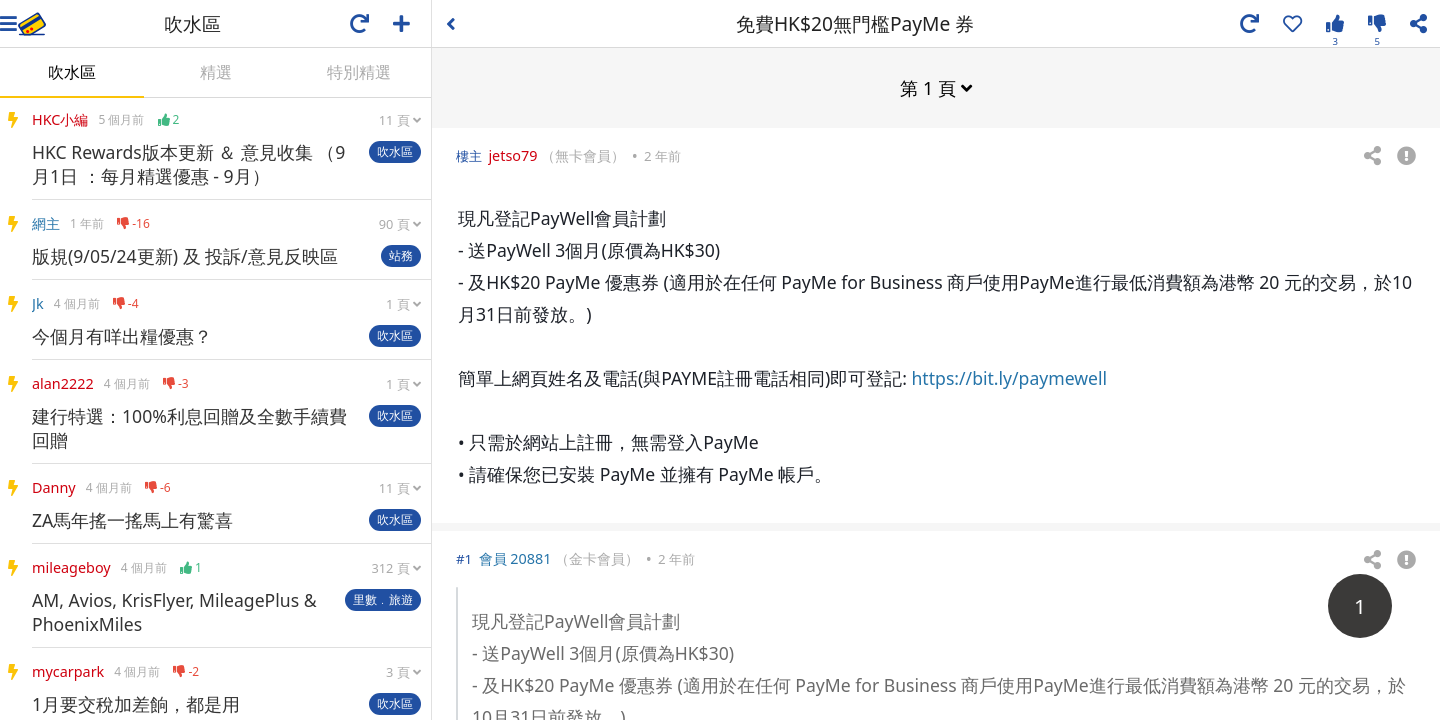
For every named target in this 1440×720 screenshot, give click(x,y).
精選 (216, 72)
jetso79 (512, 154)
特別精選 (359, 72)
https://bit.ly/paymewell (1010, 377)
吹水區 (72, 72)
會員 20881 (515, 557)
